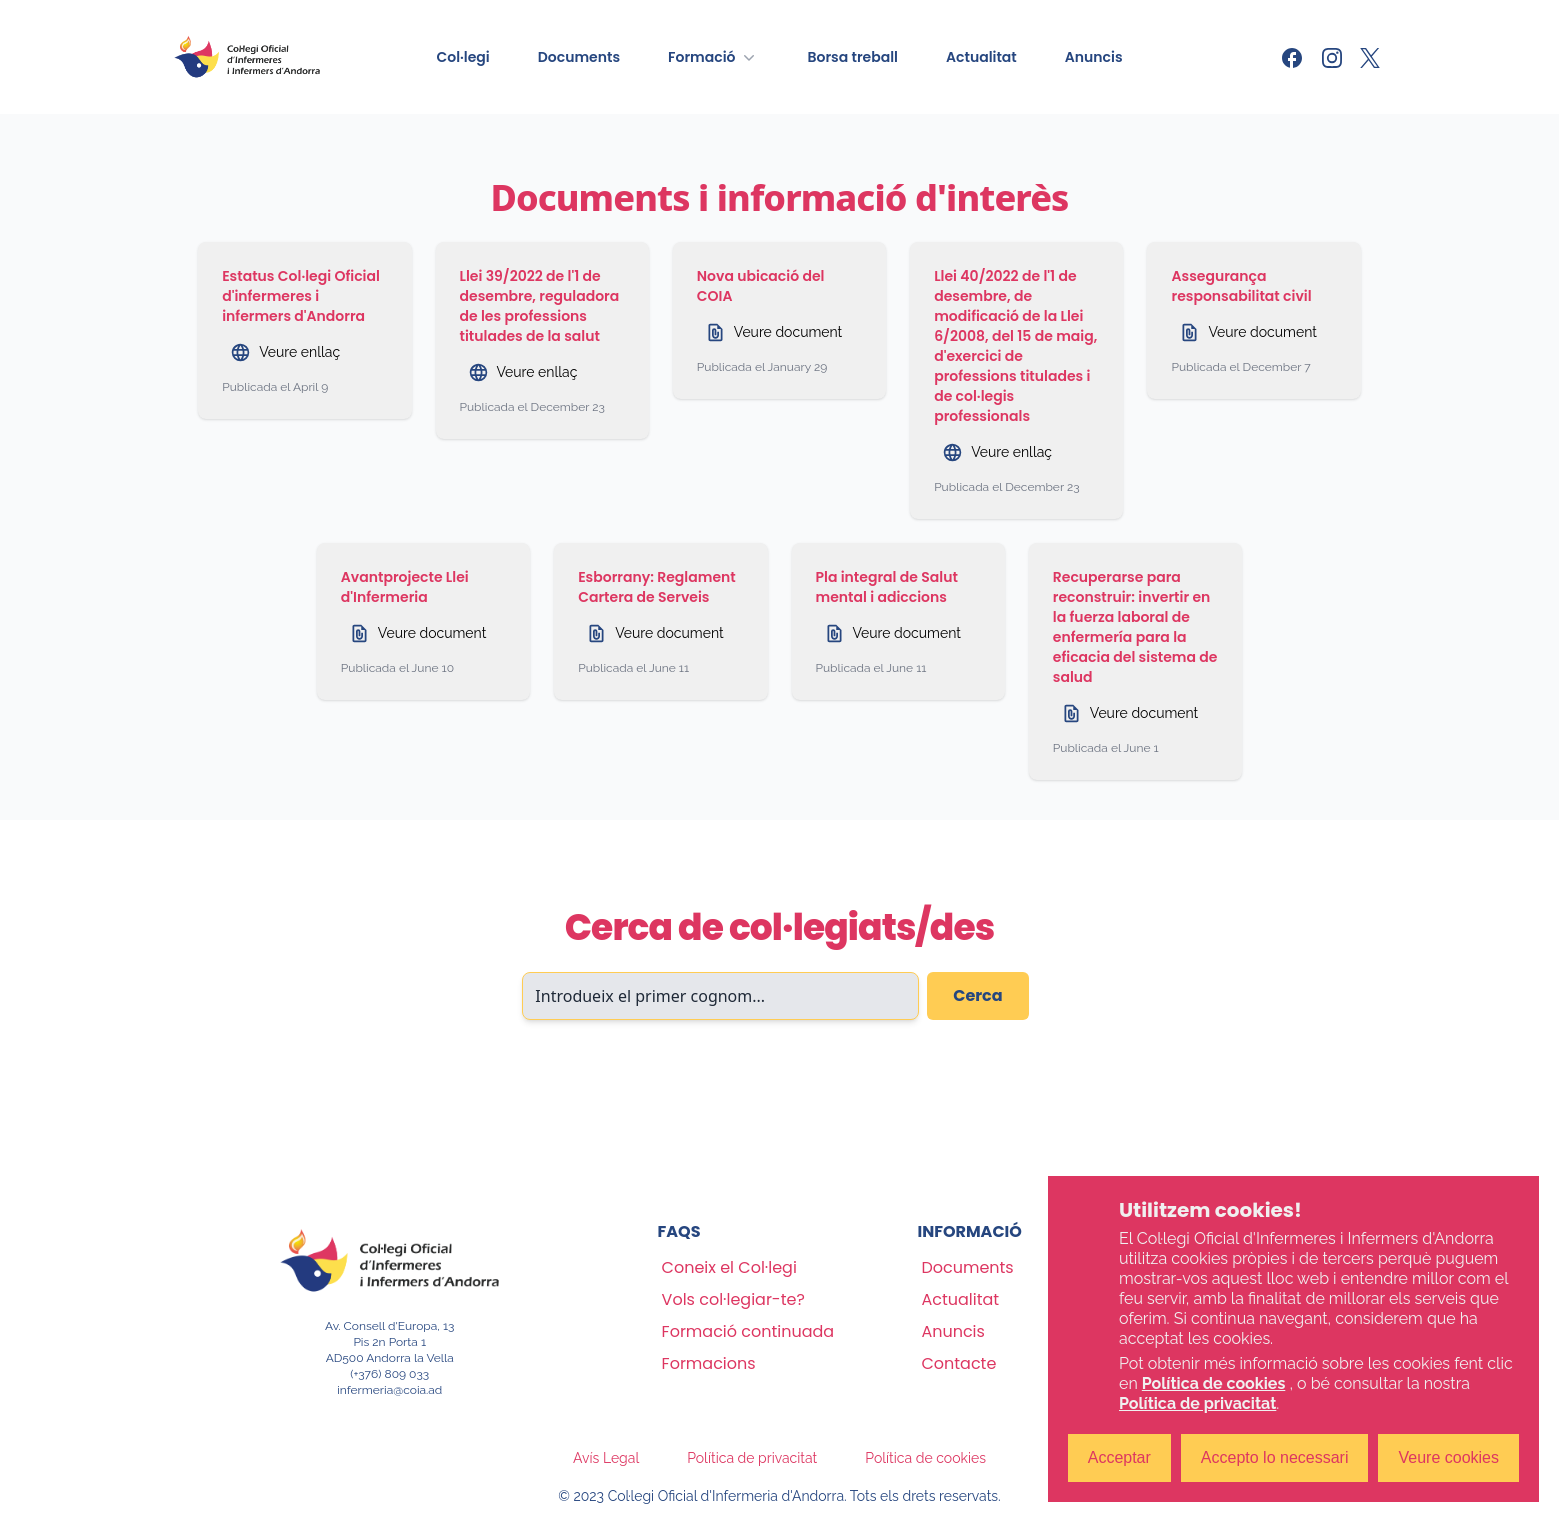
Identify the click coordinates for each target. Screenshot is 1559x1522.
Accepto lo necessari (1275, 1457)
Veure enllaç (285, 352)
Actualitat (981, 57)
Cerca (977, 995)
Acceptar (1119, 1457)
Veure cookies (1448, 1457)
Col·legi (462, 57)
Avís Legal (606, 1458)
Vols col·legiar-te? (733, 1299)
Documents (579, 57)
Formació (713, 57)
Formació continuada (748, 1331)
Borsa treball (852, 57)
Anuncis (1094, 57)
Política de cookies (925, 1458)
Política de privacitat (752, 1458)
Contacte (958, 1363)
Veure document (774, 332)
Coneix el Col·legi (729, 1267)
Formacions (709, 1363)
